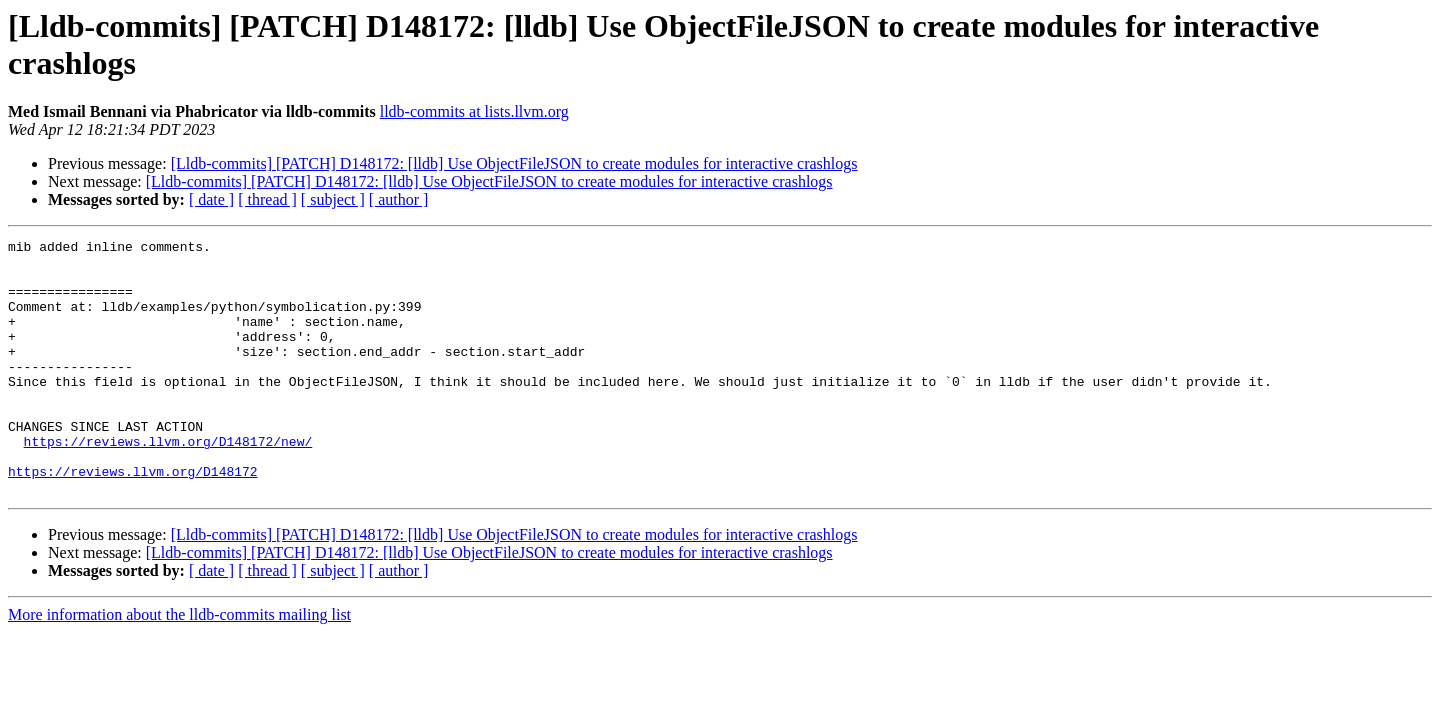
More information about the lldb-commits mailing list (179, 665)
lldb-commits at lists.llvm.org (474, 111)
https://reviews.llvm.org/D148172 (133, 519)
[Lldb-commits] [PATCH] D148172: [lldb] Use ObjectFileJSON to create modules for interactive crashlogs (514, 163)
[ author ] (399, 199)
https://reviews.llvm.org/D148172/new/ (168, 483)
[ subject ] (333, 199)
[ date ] (211, 199)
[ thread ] (267, 199)
